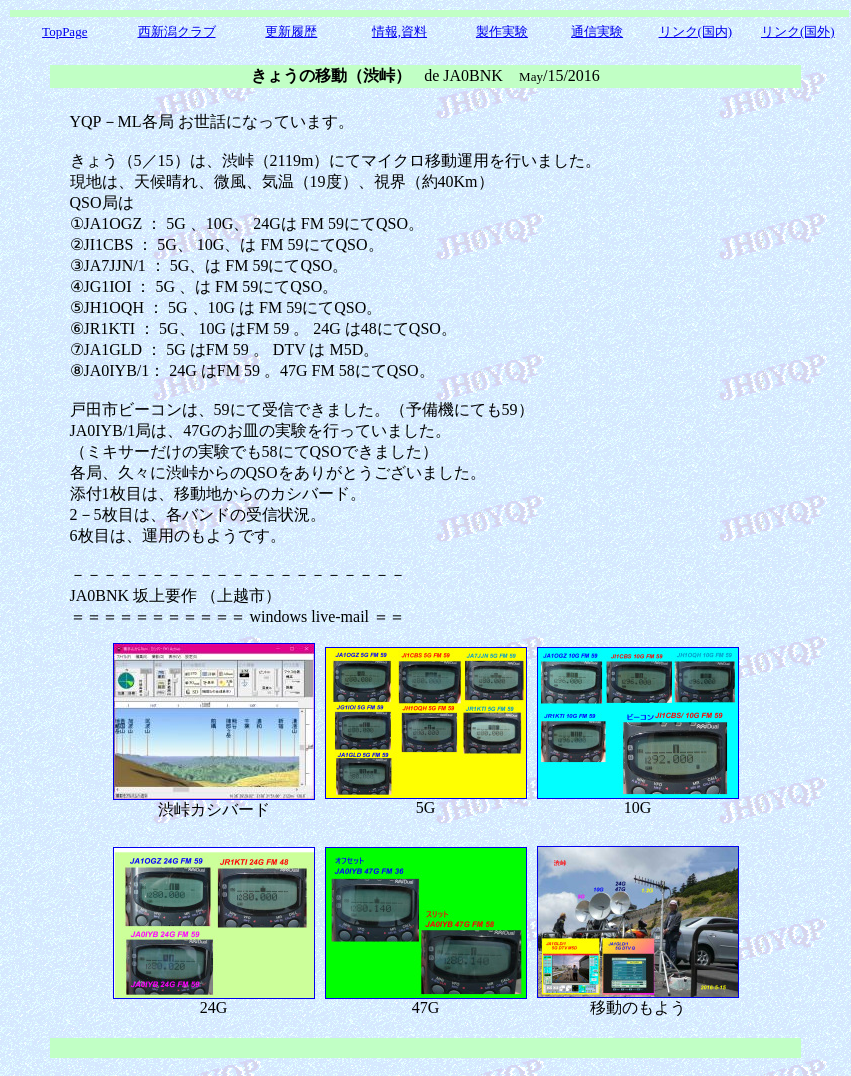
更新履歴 (291, 31)
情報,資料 (399, 31)
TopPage (64, 31)
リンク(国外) (798, 31)
